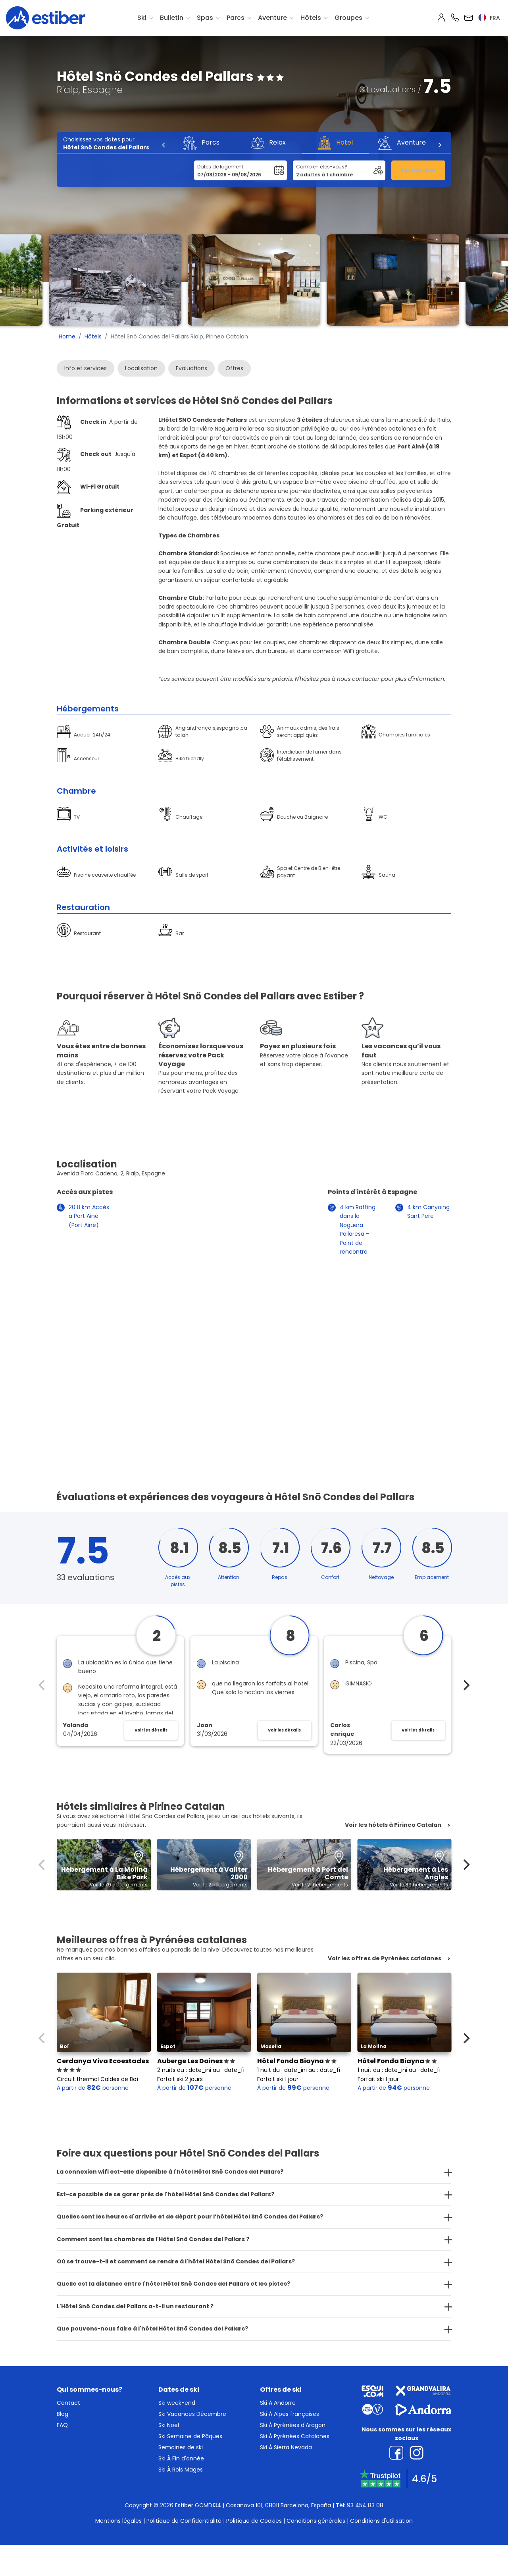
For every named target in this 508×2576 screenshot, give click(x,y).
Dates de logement (220, 166)
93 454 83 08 (365, 2505)
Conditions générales (316, 2521)
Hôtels (310, 17)
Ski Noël (168, 2425)
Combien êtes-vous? (321, 166)
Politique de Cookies (254, 2521)
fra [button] (489, 18)
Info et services (85, 368)
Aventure (272, 17)
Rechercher (418, 170)
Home (67, 336)
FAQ (62, 2425)
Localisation (141, 368)
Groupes (348, 17)
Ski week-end (176, 2403)
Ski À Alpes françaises (289, 2414)
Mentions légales (118, 2521)
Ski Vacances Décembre (192, 2414)
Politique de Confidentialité (183, 2521)
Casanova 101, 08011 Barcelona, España (278, 2505)
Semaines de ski (180, 2447)
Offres (234, 368)
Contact (68, 2403)
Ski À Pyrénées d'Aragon (292, 2425)
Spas (205, 17)
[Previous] (164, 145)
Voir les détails (151, 1730)
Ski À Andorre (278, 2403)
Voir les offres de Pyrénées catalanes (384, 1958)
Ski (141, 17)
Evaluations (191, 368)
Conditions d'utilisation (381, 2521)
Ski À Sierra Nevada (286, 2447)
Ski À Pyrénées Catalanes (294, 2436)
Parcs (235, 17)
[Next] (439, 145)
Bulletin (171, 17)
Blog (62, 2414)
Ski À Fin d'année (181, 2458)
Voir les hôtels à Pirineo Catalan (393, 1825)
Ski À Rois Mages (180, 2470)
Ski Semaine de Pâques (190, 2436)
